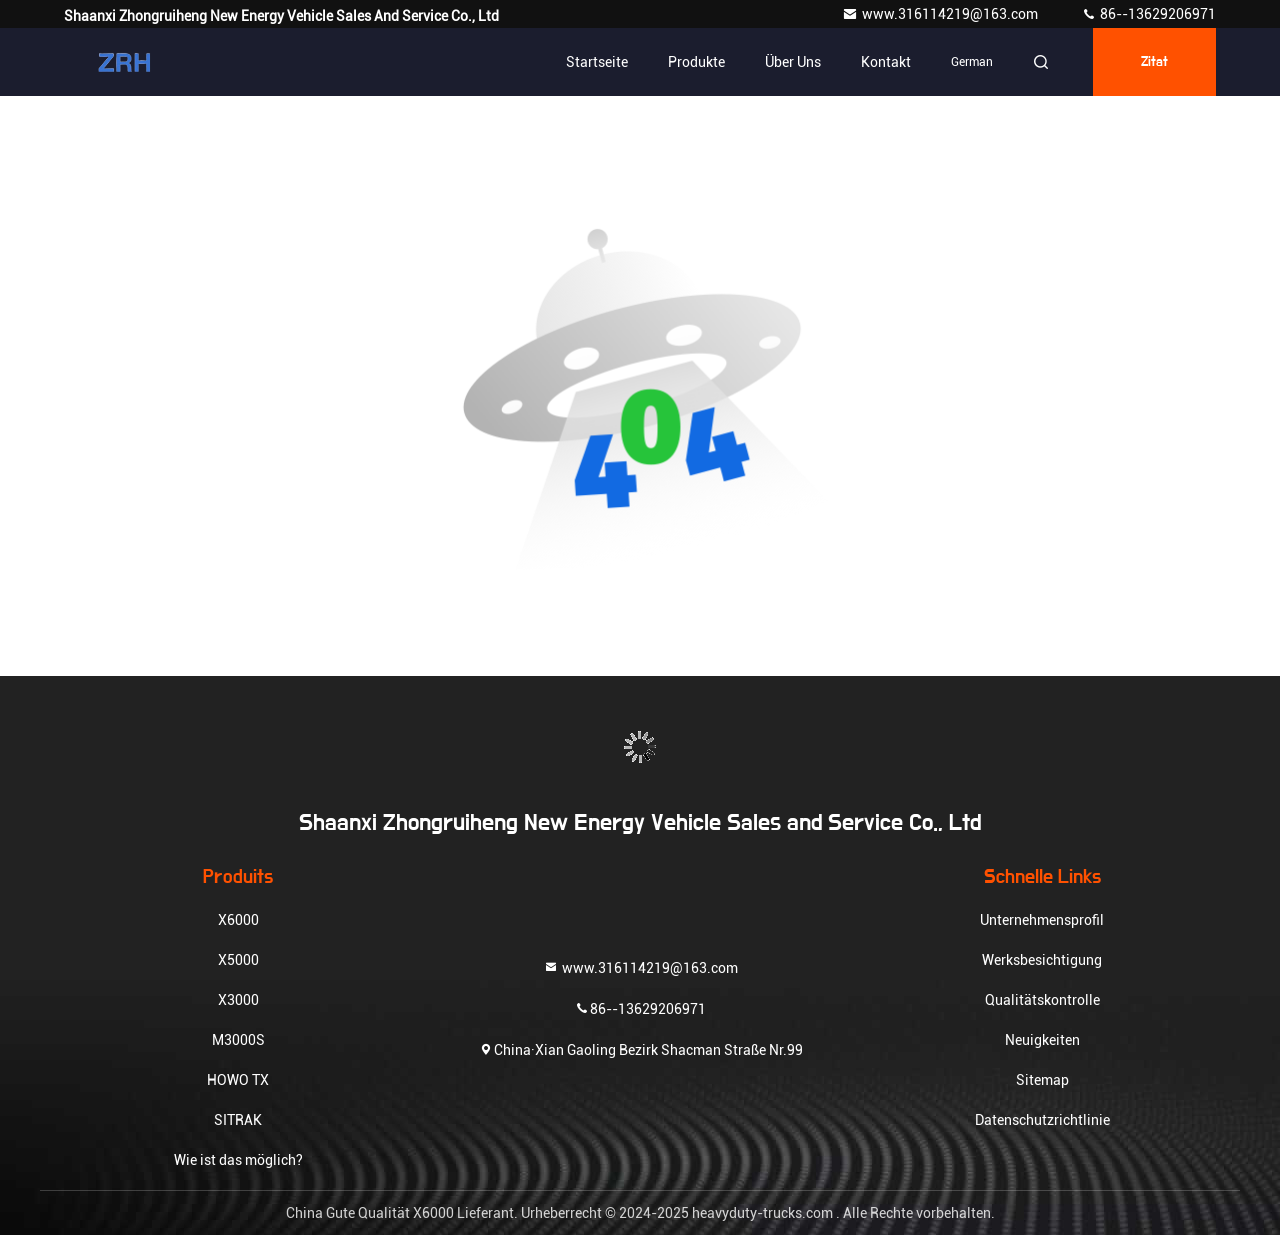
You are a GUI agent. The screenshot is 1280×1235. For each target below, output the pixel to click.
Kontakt (886, 62)
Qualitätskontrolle (1042, 1000)
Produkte (696, 62)
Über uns (793, 62)
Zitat (1154, 62)
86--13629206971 (1148, 14)
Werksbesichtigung (1042, 960)
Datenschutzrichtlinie (1042, 1120)
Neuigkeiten (1042, 1040)
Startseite (597, 62)
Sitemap (1042, 1080)
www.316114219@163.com (941, 14)
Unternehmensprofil (1042, 920)
